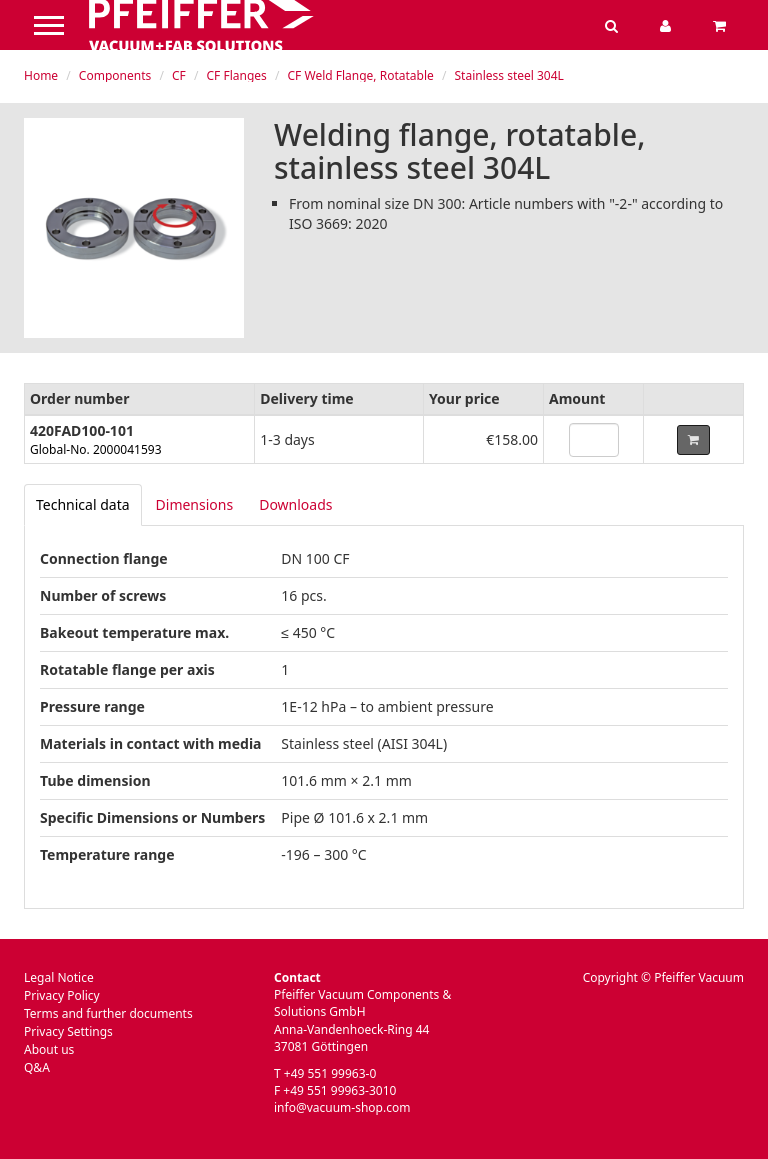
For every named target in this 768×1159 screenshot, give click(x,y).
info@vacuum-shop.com (342, 1107)
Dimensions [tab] (195, 504)
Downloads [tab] (295, 504)
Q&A (37, 1067)
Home (41, 75)
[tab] (83, 505)
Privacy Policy (62, 995)
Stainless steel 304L (509, 75)
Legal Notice (59, 977)
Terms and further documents (108, 1013)
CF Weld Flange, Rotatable (361, 75)
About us (49, 1049)
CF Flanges (237, 75)
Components (115, 75)
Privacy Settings (68, 1031)
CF (179, 75)
